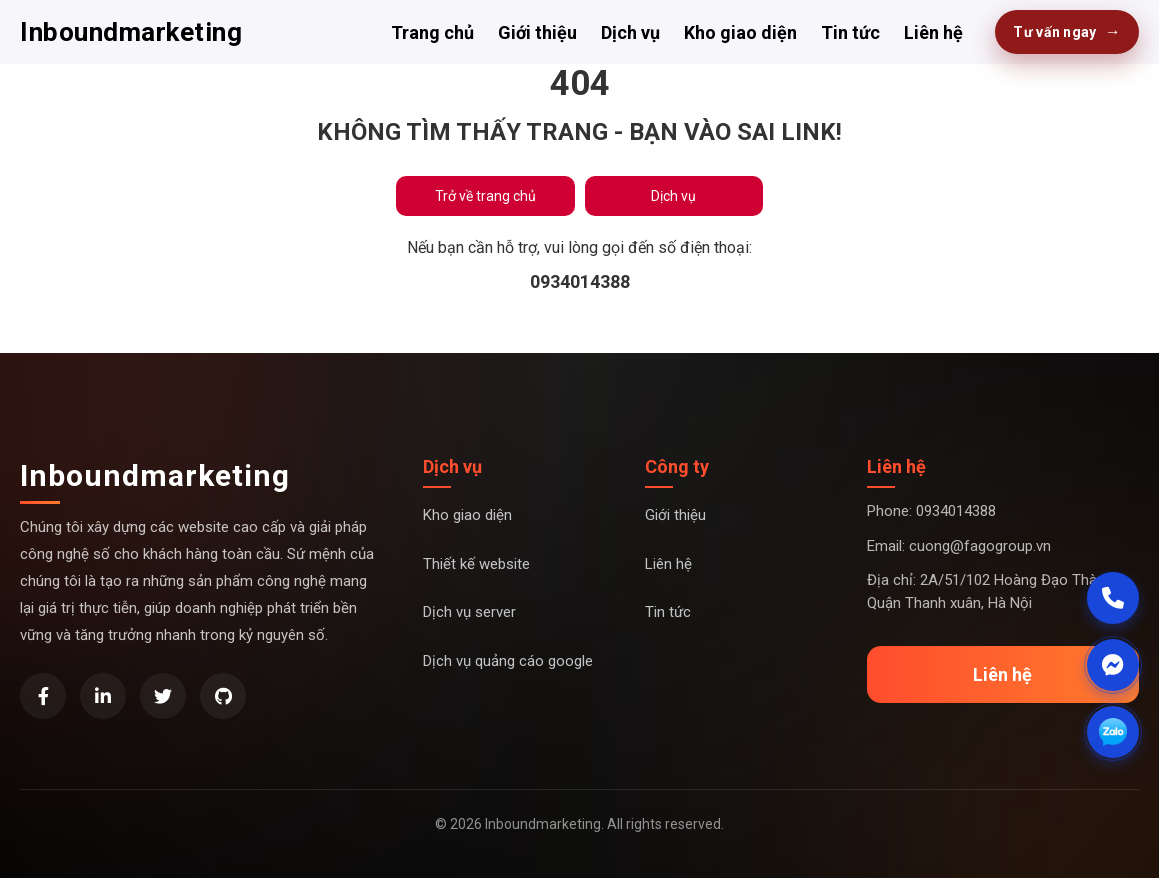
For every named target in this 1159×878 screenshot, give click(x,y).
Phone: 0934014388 (931, 511)
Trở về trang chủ (485, 196)
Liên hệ (933, 32)
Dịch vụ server (469, 612)
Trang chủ (432, 32)
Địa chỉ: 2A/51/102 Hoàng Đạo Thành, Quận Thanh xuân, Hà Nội (991, 591)
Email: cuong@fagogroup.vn (959, 546)
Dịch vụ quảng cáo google (508, 661)
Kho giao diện (740, 32)
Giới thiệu (537, 32)
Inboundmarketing (131, 32)
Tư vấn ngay (1067, 32)
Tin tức (850, 32)
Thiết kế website (476, 564)
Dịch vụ (630, 32)
